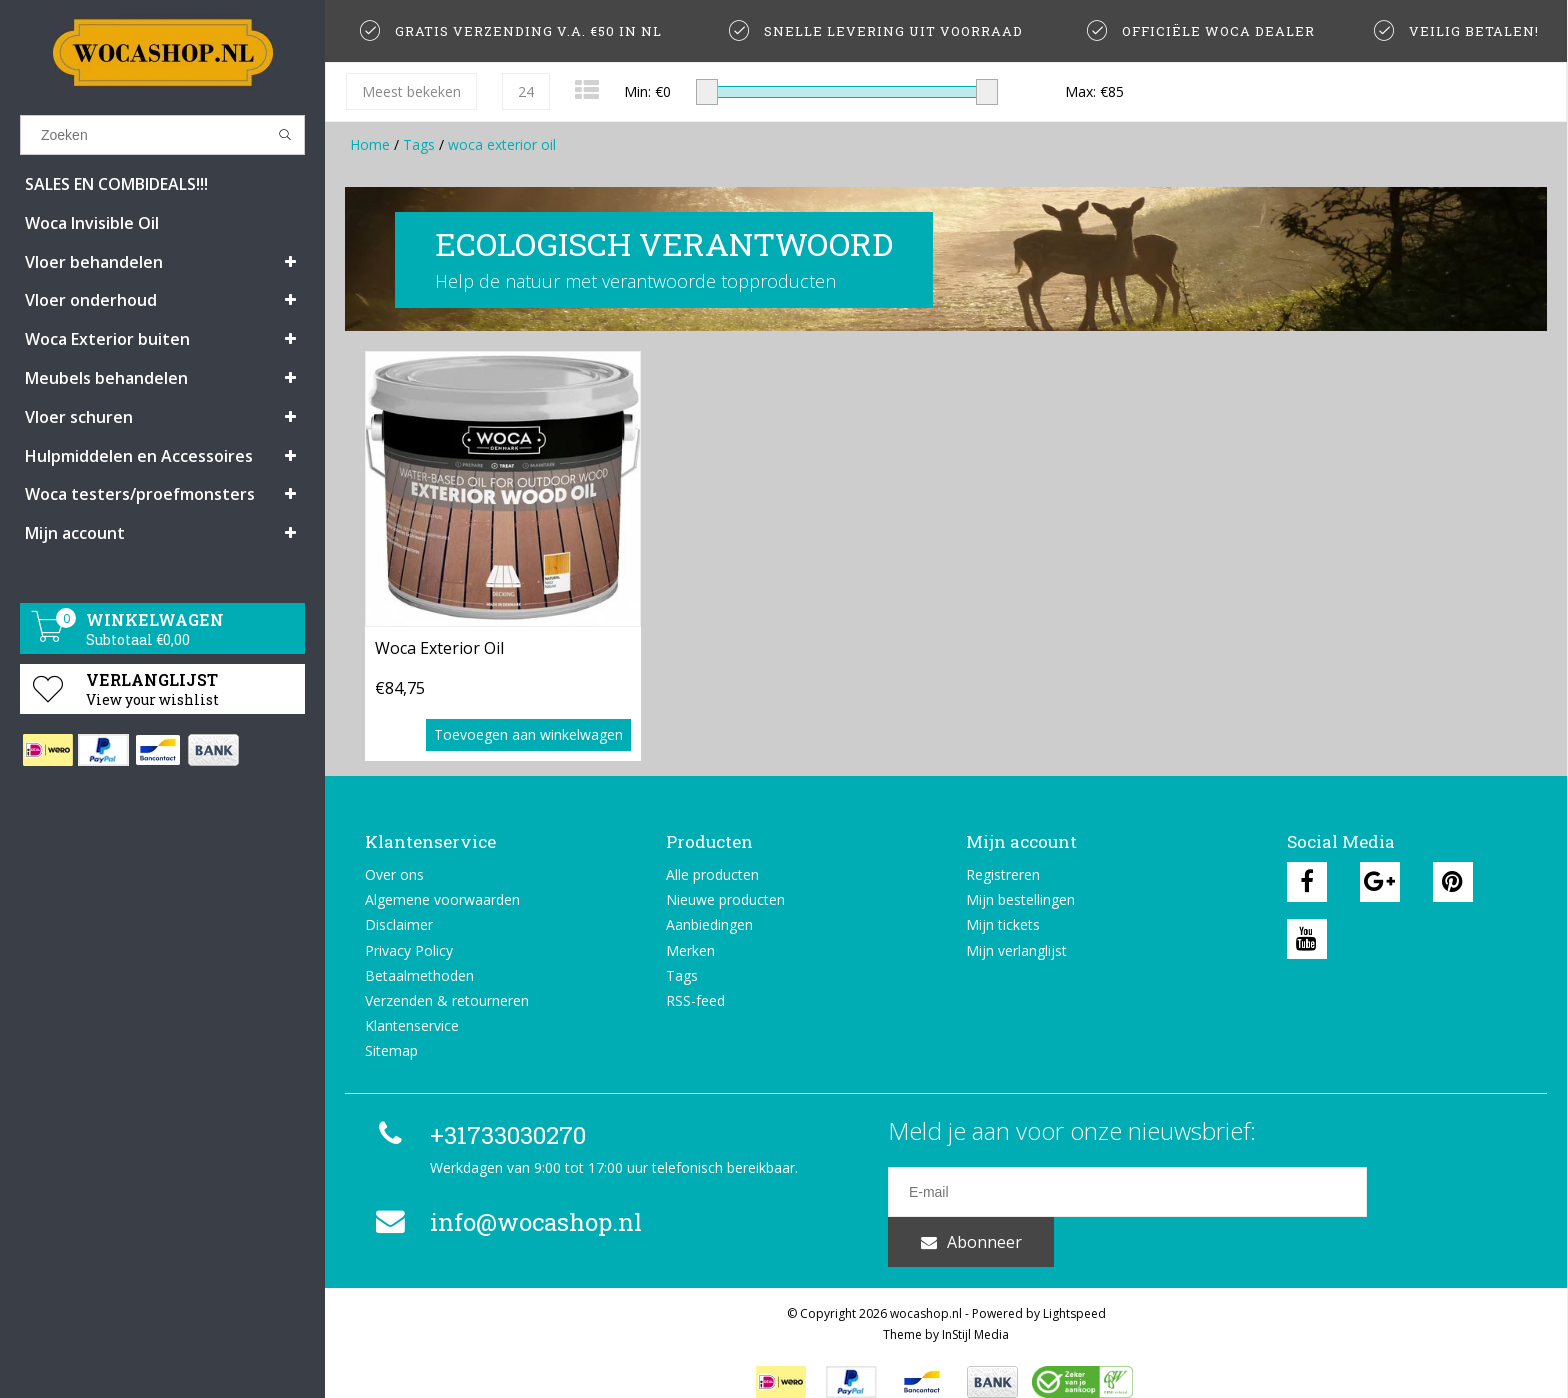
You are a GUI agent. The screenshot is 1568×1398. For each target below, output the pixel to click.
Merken (690, 950)
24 (526, 91)
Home (370, 144)
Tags (419, 144)
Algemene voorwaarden (442, 899)
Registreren (1003, 874)
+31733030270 (478, 1135)
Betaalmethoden (419, 975)
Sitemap (391, 1050)
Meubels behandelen (106, 378)
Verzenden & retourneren (447, 1000)
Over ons (394, 874)
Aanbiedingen (709, 924)
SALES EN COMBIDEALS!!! (116, 184)
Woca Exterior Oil (439, 648)
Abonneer (1447, 1192)
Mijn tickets (1003, 924)
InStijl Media (975, 1308)
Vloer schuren (79, 417)
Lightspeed (1074, 1287)
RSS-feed (695, 1000)
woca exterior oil (502, 144)
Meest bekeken (411, 91)
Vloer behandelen (94, 262)
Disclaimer (399, 924)
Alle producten (712, 874)
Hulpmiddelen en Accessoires (139, 456)
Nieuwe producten (725, 899)
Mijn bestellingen (1020, 899)
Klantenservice (412, 1025)
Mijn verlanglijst (1016, 950)
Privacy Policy (409, 950)
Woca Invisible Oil (92, 223)
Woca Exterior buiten (107, 339)
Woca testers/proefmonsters (140, 494)
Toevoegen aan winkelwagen (528, 734)
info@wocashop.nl (506, 1222)
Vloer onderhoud (91, 300)
